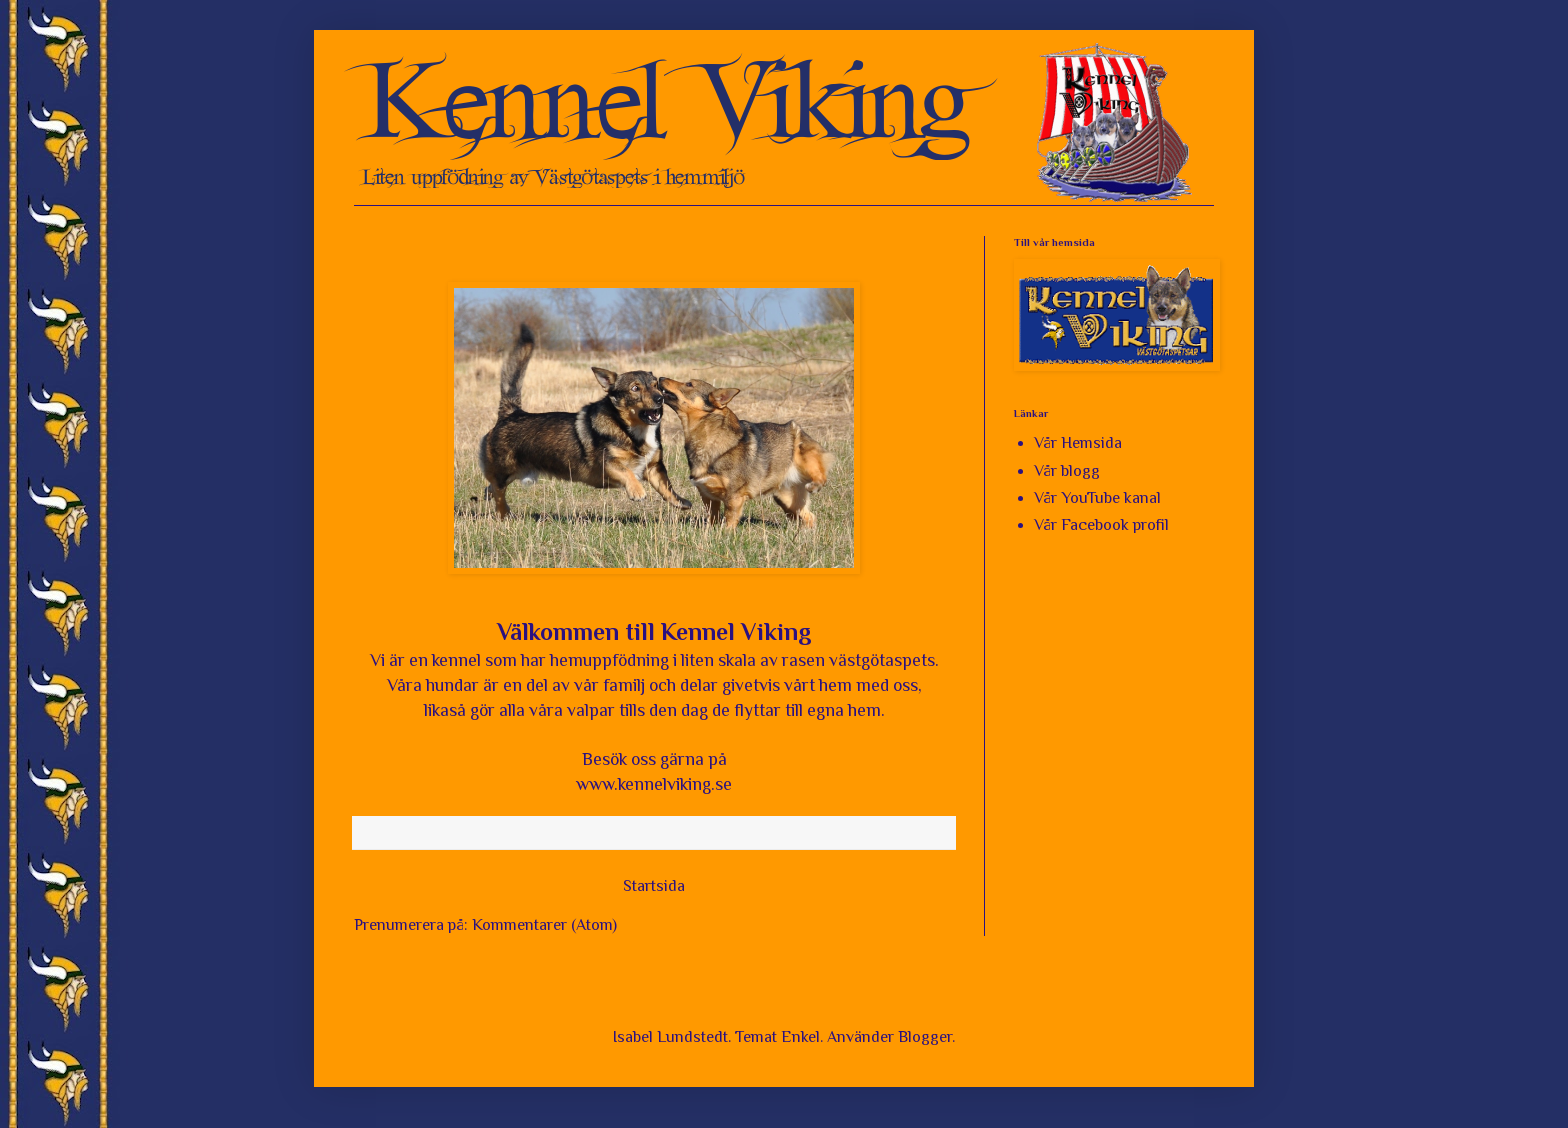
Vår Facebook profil (1101, 525)
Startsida (654, 886)
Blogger (925, 1037)
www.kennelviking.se (654, 784)
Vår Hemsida (1078, 443)
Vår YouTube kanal (1097, 498)
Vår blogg (1067, 471)
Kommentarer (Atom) (544, 925)
